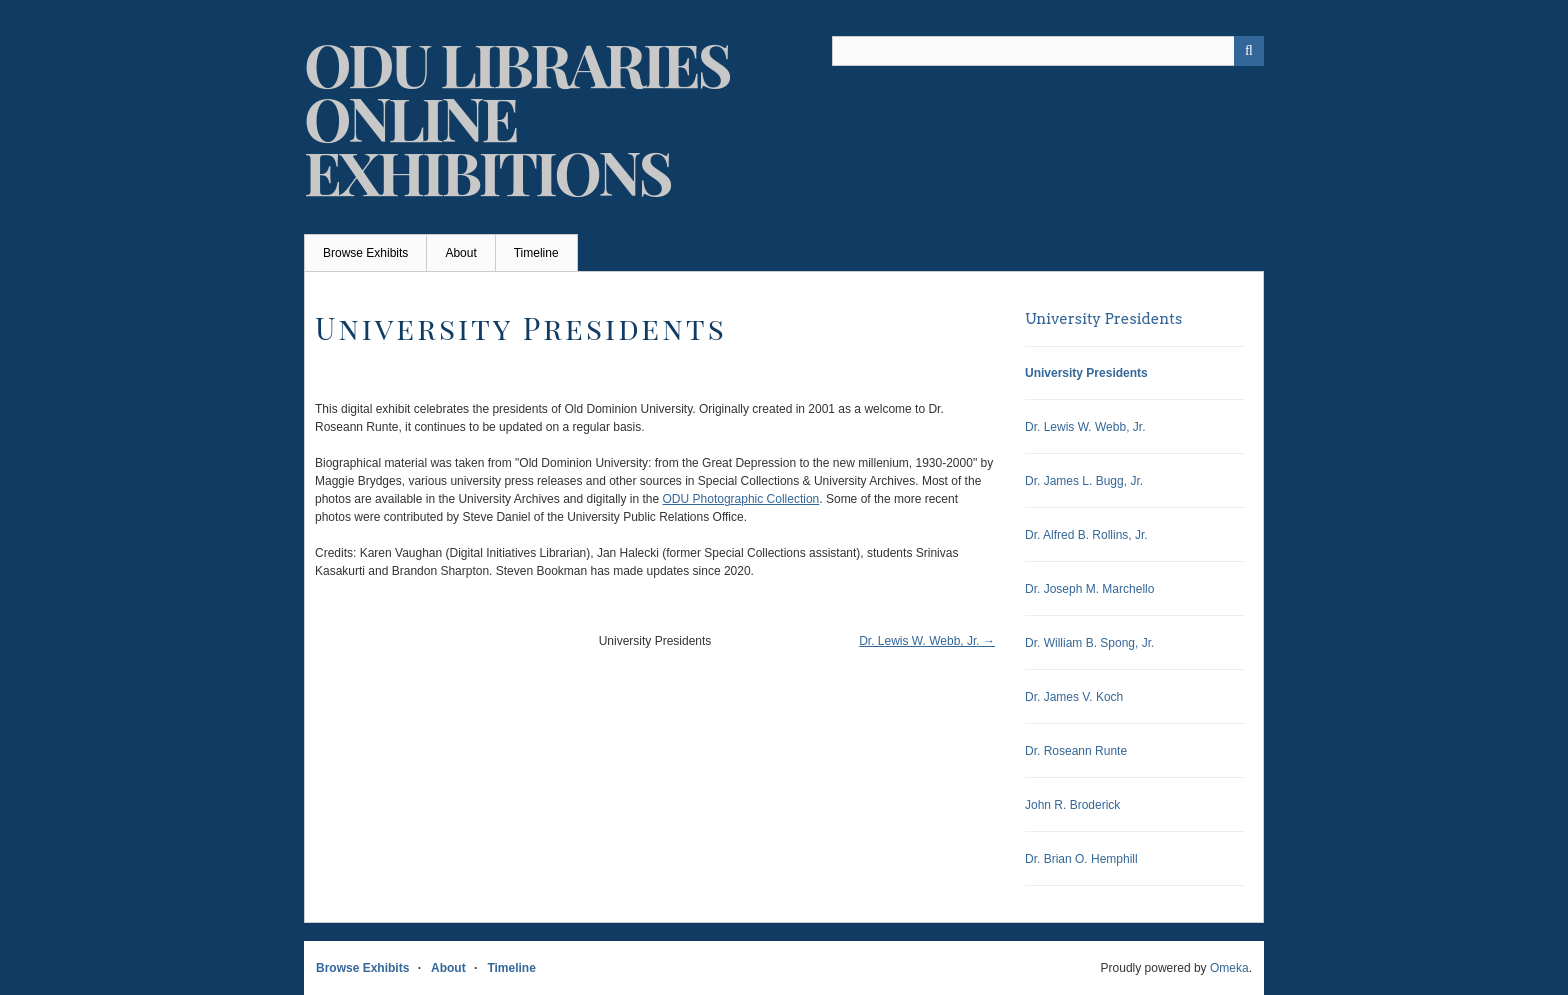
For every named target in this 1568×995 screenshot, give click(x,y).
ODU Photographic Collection (741, 499)
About (460, 253)
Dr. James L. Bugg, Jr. (1084, 481)
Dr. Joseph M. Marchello (1089, 589)
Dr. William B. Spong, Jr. (1089, 643)
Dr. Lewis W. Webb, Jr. (1085, 427)
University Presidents (1103, 319)
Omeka (1229, 968)
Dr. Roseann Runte (1076, 751)
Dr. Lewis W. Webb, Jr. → (927, 641)
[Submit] (1249, 51)
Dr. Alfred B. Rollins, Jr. (1086, 535)
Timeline (536, 253)
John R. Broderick (1072, 805)
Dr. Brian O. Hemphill (1081, 859)
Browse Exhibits (365, 253)
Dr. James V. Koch (1074, 697)
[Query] (1048, 51)
